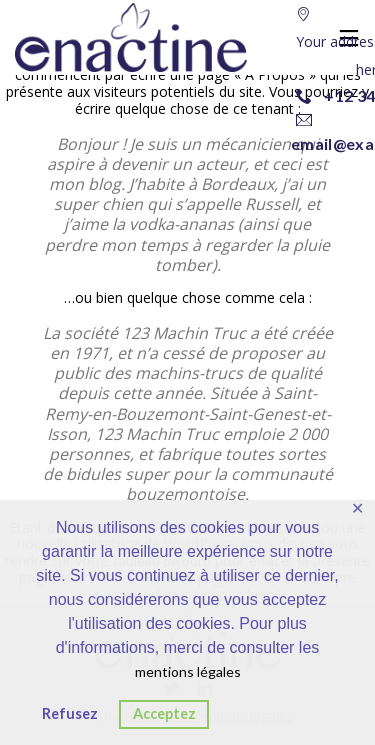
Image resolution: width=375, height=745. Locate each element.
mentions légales (188, 671)
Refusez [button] (70, 713)
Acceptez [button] (164, 713)
